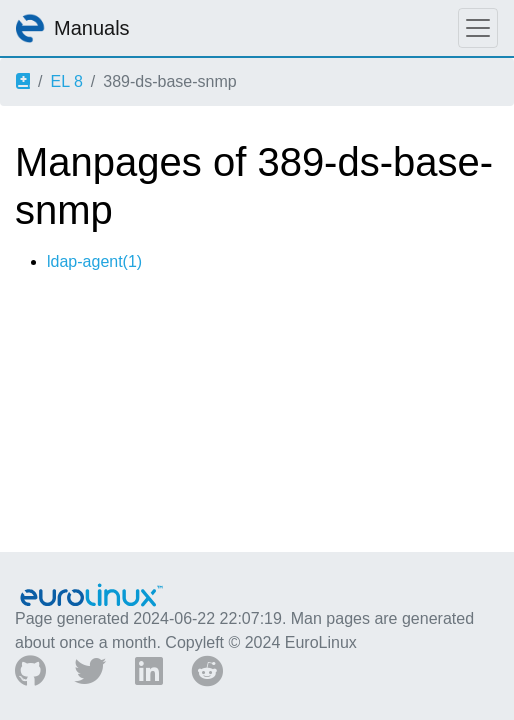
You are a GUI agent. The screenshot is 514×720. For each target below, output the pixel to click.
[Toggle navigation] (478, 28)
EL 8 (66, 81)
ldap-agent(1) (94, 261)
